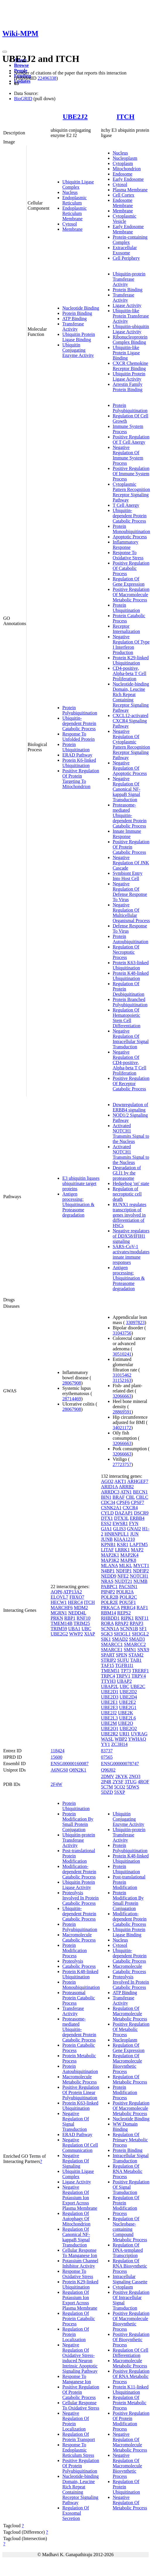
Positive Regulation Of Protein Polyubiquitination (80, 2465)
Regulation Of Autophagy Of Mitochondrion (76, 2218)
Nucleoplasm (125, 158)
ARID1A (109, 1486)
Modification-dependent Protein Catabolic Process (79, 1871)
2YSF (117, 1781)
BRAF (118, 1497)
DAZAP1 (124, 1512)
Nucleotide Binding (80, 308)
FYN (133, 1523)
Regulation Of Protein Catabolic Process (78, 2318)
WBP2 (121, 1739)
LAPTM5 (139, 1544)
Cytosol (69, 223)
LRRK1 (122, 1549)
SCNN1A (110, 1628)
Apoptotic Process (130, 536)
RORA (107, 1623)
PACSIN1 (128, 1586)
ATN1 (126, 1491)
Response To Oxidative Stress (128, 555)
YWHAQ (137, 1739)
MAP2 (137, 1549)
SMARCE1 (112, 1649)
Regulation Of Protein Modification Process (126, 2205)
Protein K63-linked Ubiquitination (131, 965)
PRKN (57, 1618)
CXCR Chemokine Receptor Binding (130, 366)
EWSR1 (120, 1523)
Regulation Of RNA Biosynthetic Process (130, 2266)
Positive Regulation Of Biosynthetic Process (131, 2339)
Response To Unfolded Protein (78, 736)
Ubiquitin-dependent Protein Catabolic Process (79, 723)
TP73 (126, 1670)
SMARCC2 (135, 1644)
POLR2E (109, 1602)
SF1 (143, 1628)
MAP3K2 (110, 1560)
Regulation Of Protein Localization (75, 2334)
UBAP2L (110, 1686)
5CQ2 (119, 1786)
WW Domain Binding (125, 2126)
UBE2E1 (109, 1702)
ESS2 (106, 1523)
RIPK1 (127, 1618)
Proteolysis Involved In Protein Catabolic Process (80, 1898)
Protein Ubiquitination (76, 747)
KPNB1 (108, 1544)
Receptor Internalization (126, 629)
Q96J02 (108, 1769)
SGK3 (107, 1633)
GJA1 (106, 1528)
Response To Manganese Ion (76, 2379)
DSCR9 (141, 1512)
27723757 (122, 1464)
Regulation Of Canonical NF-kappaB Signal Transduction (76, 2237)
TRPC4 (108, 1675)
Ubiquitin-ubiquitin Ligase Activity (131, 329)
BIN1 (106, 1497)
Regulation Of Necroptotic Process (126, 952)
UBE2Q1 (110, 1728)
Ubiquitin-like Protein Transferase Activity (131, 316)
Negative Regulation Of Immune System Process (128, 455)
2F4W (56, 1784)
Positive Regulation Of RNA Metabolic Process (131, 2376)
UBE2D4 (128, 1696)
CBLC (142, 1497)
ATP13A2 (72, 1591)
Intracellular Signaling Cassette (130, 2279)
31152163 (122, 1380)
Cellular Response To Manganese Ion (79, 2253)
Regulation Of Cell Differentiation (130, 2353)
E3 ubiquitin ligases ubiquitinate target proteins (80, 1183)
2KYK (121, 1776)
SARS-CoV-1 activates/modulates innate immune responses (131, 1254)
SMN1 (130, 1649)
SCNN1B (129, 1628)
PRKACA (110, 1607)
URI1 (124, 1733)
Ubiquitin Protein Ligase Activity (129, 376)
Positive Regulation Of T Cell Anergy (131, 439)
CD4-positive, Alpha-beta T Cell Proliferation (129, 673)
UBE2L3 (109, 1717)
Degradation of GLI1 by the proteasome (127, 1173)
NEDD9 (108, 1576)
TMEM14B (62, 1623)
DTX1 (107, 1518)
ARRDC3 (110, 1491)
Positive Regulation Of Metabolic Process (131, 2029)
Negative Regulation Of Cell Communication (80, 2145)
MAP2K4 (129, 1554)
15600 (56, 1757)
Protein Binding (77, 313)
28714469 (71, 1398)
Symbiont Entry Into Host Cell (128, 876)
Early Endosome (128, 179)
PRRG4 (128, 1607)
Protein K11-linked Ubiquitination (131, 2389)
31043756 (122, 1333)
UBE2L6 (127, 1717)
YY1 (105, 1744)
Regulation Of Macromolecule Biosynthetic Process (127, 2063)
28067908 (71, 1382)
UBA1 (74, 1628)
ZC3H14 (119, 1744)
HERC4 (75, 1602)
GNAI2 (134, 1528)
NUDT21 (123, 1581)
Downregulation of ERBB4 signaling (130, 1107)
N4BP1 (108, 1570)
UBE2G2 (59, 1633)
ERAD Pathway (77, 754)
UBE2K (125, 1712)
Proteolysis (72, 1961)
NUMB (140, 1581)
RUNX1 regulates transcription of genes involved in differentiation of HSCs (129, 1215)
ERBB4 (137, 1518)
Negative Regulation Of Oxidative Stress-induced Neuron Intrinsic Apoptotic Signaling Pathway (79, 2358)
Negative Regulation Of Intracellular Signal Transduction (131, 1038)
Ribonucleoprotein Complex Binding (130, 339)
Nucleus (70, 192)
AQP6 (56, 1591)
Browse (21, 65)
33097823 (135, 1322)
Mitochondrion (127, 168)
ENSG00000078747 (120, 1763)
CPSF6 (123, 1502)
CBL (130, 1497)
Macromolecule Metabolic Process (79, 2079)
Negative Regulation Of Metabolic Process (130, 2502)
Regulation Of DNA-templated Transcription (128, 2250)
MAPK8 (128, 1560)
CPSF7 (137, 1502)
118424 (57, 1750)
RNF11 (142, 1618)
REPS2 (124, 1612)
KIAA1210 (124, 1539)
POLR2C (128, 1597)
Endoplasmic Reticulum (74, 200)
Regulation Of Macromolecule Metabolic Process (130, 2013)
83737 (107, 1750)
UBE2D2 (128, 1691)
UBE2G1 (128, 1707)
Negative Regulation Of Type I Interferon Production (131, 644)
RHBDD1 (110, 1618)
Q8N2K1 (77, 1769)
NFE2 (122, 1576)
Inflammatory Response (125, 545)
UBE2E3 (109, 1707)
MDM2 (81, 1607)
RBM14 (108, 1612)
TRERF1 (140, 1670)
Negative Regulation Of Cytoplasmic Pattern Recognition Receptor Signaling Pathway (131, 744)
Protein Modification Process (74, 1950)
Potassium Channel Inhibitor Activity (80, 2263)
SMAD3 (137, 1639)
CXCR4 (130, 1507)
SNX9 (143, 1649)
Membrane (72, 229)
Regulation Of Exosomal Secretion (75, 2513)
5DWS (132, 1786)
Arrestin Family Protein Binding (128, 387)
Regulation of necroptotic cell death (127, 1194)
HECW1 (59, 1602)
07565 (107, 1757)
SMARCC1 (112, 1644)
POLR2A (125, 1591)
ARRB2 (126, 1486)
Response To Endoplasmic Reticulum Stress (78, 2450)
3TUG (131, 1781)
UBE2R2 (109, 1733)
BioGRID (23, 98)
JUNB (107, 1539)
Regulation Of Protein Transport (78, 2437)
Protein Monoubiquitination (131, 529)
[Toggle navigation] (4, 52)
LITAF (107, 1549)
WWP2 (76, 1633)
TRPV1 (123, 1675)
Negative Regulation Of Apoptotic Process (130, 768)
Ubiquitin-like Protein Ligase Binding (126, 352)
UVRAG (139, 1733)
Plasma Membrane (130, 189)
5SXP (119, 1792)
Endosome (123, 173)
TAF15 (107, 1665)
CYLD (107, 1512)
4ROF (143, 1781)
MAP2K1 (110, 1554)
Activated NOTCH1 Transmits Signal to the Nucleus (131, 1133)
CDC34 (108, 1502)
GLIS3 (119, 1528)
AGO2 (107, 1481)
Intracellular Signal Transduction (131, 2158)
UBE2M (109, 1723)
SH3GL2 (140, 1633)
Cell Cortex (123, 194)
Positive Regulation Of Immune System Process (131, 473)
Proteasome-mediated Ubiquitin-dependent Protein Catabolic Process (130, 815)
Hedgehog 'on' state (131, 1183)
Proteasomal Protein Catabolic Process (78, 1998)
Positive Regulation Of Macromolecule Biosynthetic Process (131, 2321)
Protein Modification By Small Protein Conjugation (77, 1821)
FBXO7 (76, 1597)
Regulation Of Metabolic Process (130, 2079)
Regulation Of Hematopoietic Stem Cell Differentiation (126, 1017)
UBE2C (138, 1686)
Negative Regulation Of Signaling (75, 2161)
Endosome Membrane (123, 203)
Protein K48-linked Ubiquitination (131, 976)
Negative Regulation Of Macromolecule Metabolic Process (130, 2442)
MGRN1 (59, 1612)
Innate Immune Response (127, 834)
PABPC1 (109, 1586)
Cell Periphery (126, 258)
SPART (108, 1654)
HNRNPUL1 (116, 1533)
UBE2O (125, 1723)
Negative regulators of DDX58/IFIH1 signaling (131, 1236)
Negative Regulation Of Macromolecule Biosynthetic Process (127, 2466)
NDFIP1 (124, 1570)
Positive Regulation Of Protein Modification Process (131, 2421)
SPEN (121, 1654)
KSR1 (122, 1544)
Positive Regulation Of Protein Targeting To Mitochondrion (80, 778)
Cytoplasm (123, 163)
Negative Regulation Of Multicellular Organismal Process (131, 912)
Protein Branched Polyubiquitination (130, 1002)
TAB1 (136, 1660)
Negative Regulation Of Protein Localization (75, 2421)
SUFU (123, 1660)
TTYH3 (108, 1681)
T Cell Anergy (126, 505)
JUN (134, 1533)
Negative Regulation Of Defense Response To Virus (130, 891)
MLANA (109, 1565)
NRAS (107, 1581)
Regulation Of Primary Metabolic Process (130, 2139)
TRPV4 (138, 1675)
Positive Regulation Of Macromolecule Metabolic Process (131, 594)
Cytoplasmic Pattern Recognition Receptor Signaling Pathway (131, 492)
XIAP (89, 1633)
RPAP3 (136, 1623)
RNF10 (83, 1618)
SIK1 (106, 1639)
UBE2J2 (75, 116)
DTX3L (121, 1518)
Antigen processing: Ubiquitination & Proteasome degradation (78, 1204)
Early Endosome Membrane (128, 229)
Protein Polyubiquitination (79, 710)
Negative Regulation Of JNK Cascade (131, 862)
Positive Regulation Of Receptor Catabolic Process (131, 1083)
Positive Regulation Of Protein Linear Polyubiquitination (80, 2092)
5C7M (107, 1786)
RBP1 (70, 1618)
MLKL (125, 1565)
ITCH (125, 116)
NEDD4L (77, 1612)
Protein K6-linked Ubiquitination (79, 763)
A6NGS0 (59, 1769)
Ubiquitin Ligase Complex (78, 184)
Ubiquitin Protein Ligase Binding (78, 337)
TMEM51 (110, 1670)
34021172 (122, 1427)
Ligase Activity (127, 305)
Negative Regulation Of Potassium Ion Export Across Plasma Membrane (79, 2198)
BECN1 (140, 1491)
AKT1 (120, 1481)
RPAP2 (121, 1623)
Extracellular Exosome (125, 250)
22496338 (46, 78)
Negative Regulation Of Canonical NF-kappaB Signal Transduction (126, 789)
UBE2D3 (110, 1696)
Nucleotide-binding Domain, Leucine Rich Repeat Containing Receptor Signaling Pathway (131, 697)
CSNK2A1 (111, 1507)
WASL (107, 1739)
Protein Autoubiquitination (130, 939)
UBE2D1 (110, 1691)
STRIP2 (108, 1660)
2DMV (107, 1776)
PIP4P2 (108, 1591)
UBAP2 (124, 1681)
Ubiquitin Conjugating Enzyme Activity (78, 350)
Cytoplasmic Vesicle (124, 219)
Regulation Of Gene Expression (129, 581)
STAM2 (135, 1654)
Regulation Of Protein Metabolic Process (129, 2402)
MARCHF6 (62, 1607)
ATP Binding (74, 318)
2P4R (106, 1781)
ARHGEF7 (137, 1481)
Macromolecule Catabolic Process (79, 1937)
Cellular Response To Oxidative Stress (80, 2405)
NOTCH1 (139, 1576)
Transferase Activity (73, 326)
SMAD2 (120, 1639)
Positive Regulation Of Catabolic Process (131, 568)
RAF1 (142, 1607)
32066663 (122, 1396)
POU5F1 (127, 1602)
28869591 (122, 1411)
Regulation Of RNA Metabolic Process (128, 2171)
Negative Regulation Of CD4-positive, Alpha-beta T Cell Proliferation (129, 1062)
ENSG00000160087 (70, 1763)
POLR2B (110, 1597)
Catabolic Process (79, 1966)
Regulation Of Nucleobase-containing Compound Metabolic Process (130, 2229)
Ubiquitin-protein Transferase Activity (129, 279)
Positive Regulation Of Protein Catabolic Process (131, 847)
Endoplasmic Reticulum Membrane (74, 213)
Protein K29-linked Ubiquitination (131, 660)
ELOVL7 (59, 1597)
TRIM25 (81, 1623)
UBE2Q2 (128, 1728)
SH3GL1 (122, 1633)
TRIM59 (59, 1628)
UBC (86, 1628)
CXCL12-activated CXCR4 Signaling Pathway (130, 720)
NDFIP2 (141, 1570)
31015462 (122, 1375)
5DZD (107, 1792)
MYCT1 (141, 1565)
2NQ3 (134, 1776)
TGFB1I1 (124, 1665)
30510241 (122, 1354)
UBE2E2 (127, 1702)
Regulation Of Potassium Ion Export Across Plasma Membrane (79, 2300)
